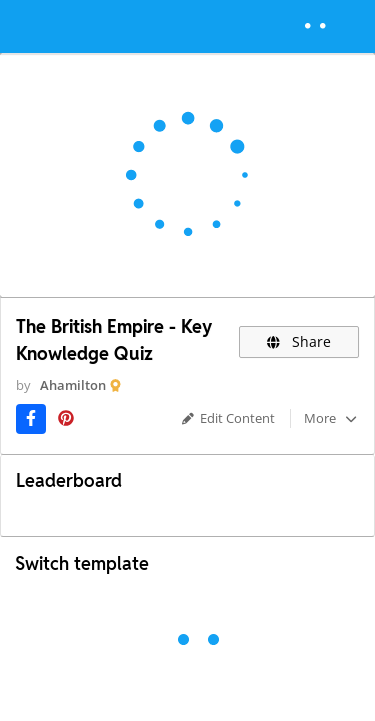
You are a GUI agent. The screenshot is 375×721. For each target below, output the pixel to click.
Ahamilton (73, 385)
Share (299, 341)
